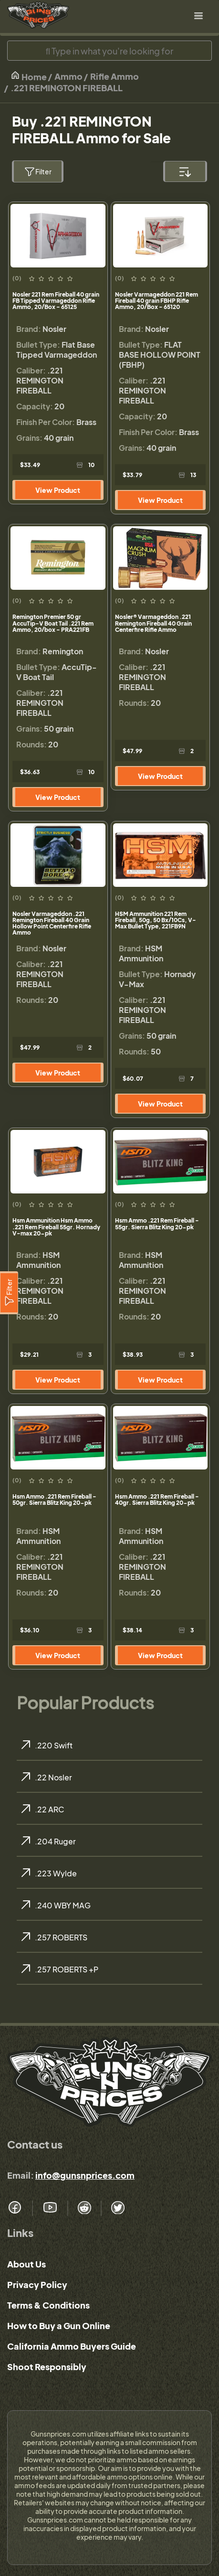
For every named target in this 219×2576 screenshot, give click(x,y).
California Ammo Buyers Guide (71, 2346)
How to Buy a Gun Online (58, 2325)
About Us (26, 2263)
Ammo (68, 76)
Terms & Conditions (48, 2304)
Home (28, 76)
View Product (57, 490)
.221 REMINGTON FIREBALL (66, 87)
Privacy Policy (37, 2284)
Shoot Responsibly (46, 2366)
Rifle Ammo (114, 76)
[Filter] (9, 1292)
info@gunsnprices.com (85, 2175)
